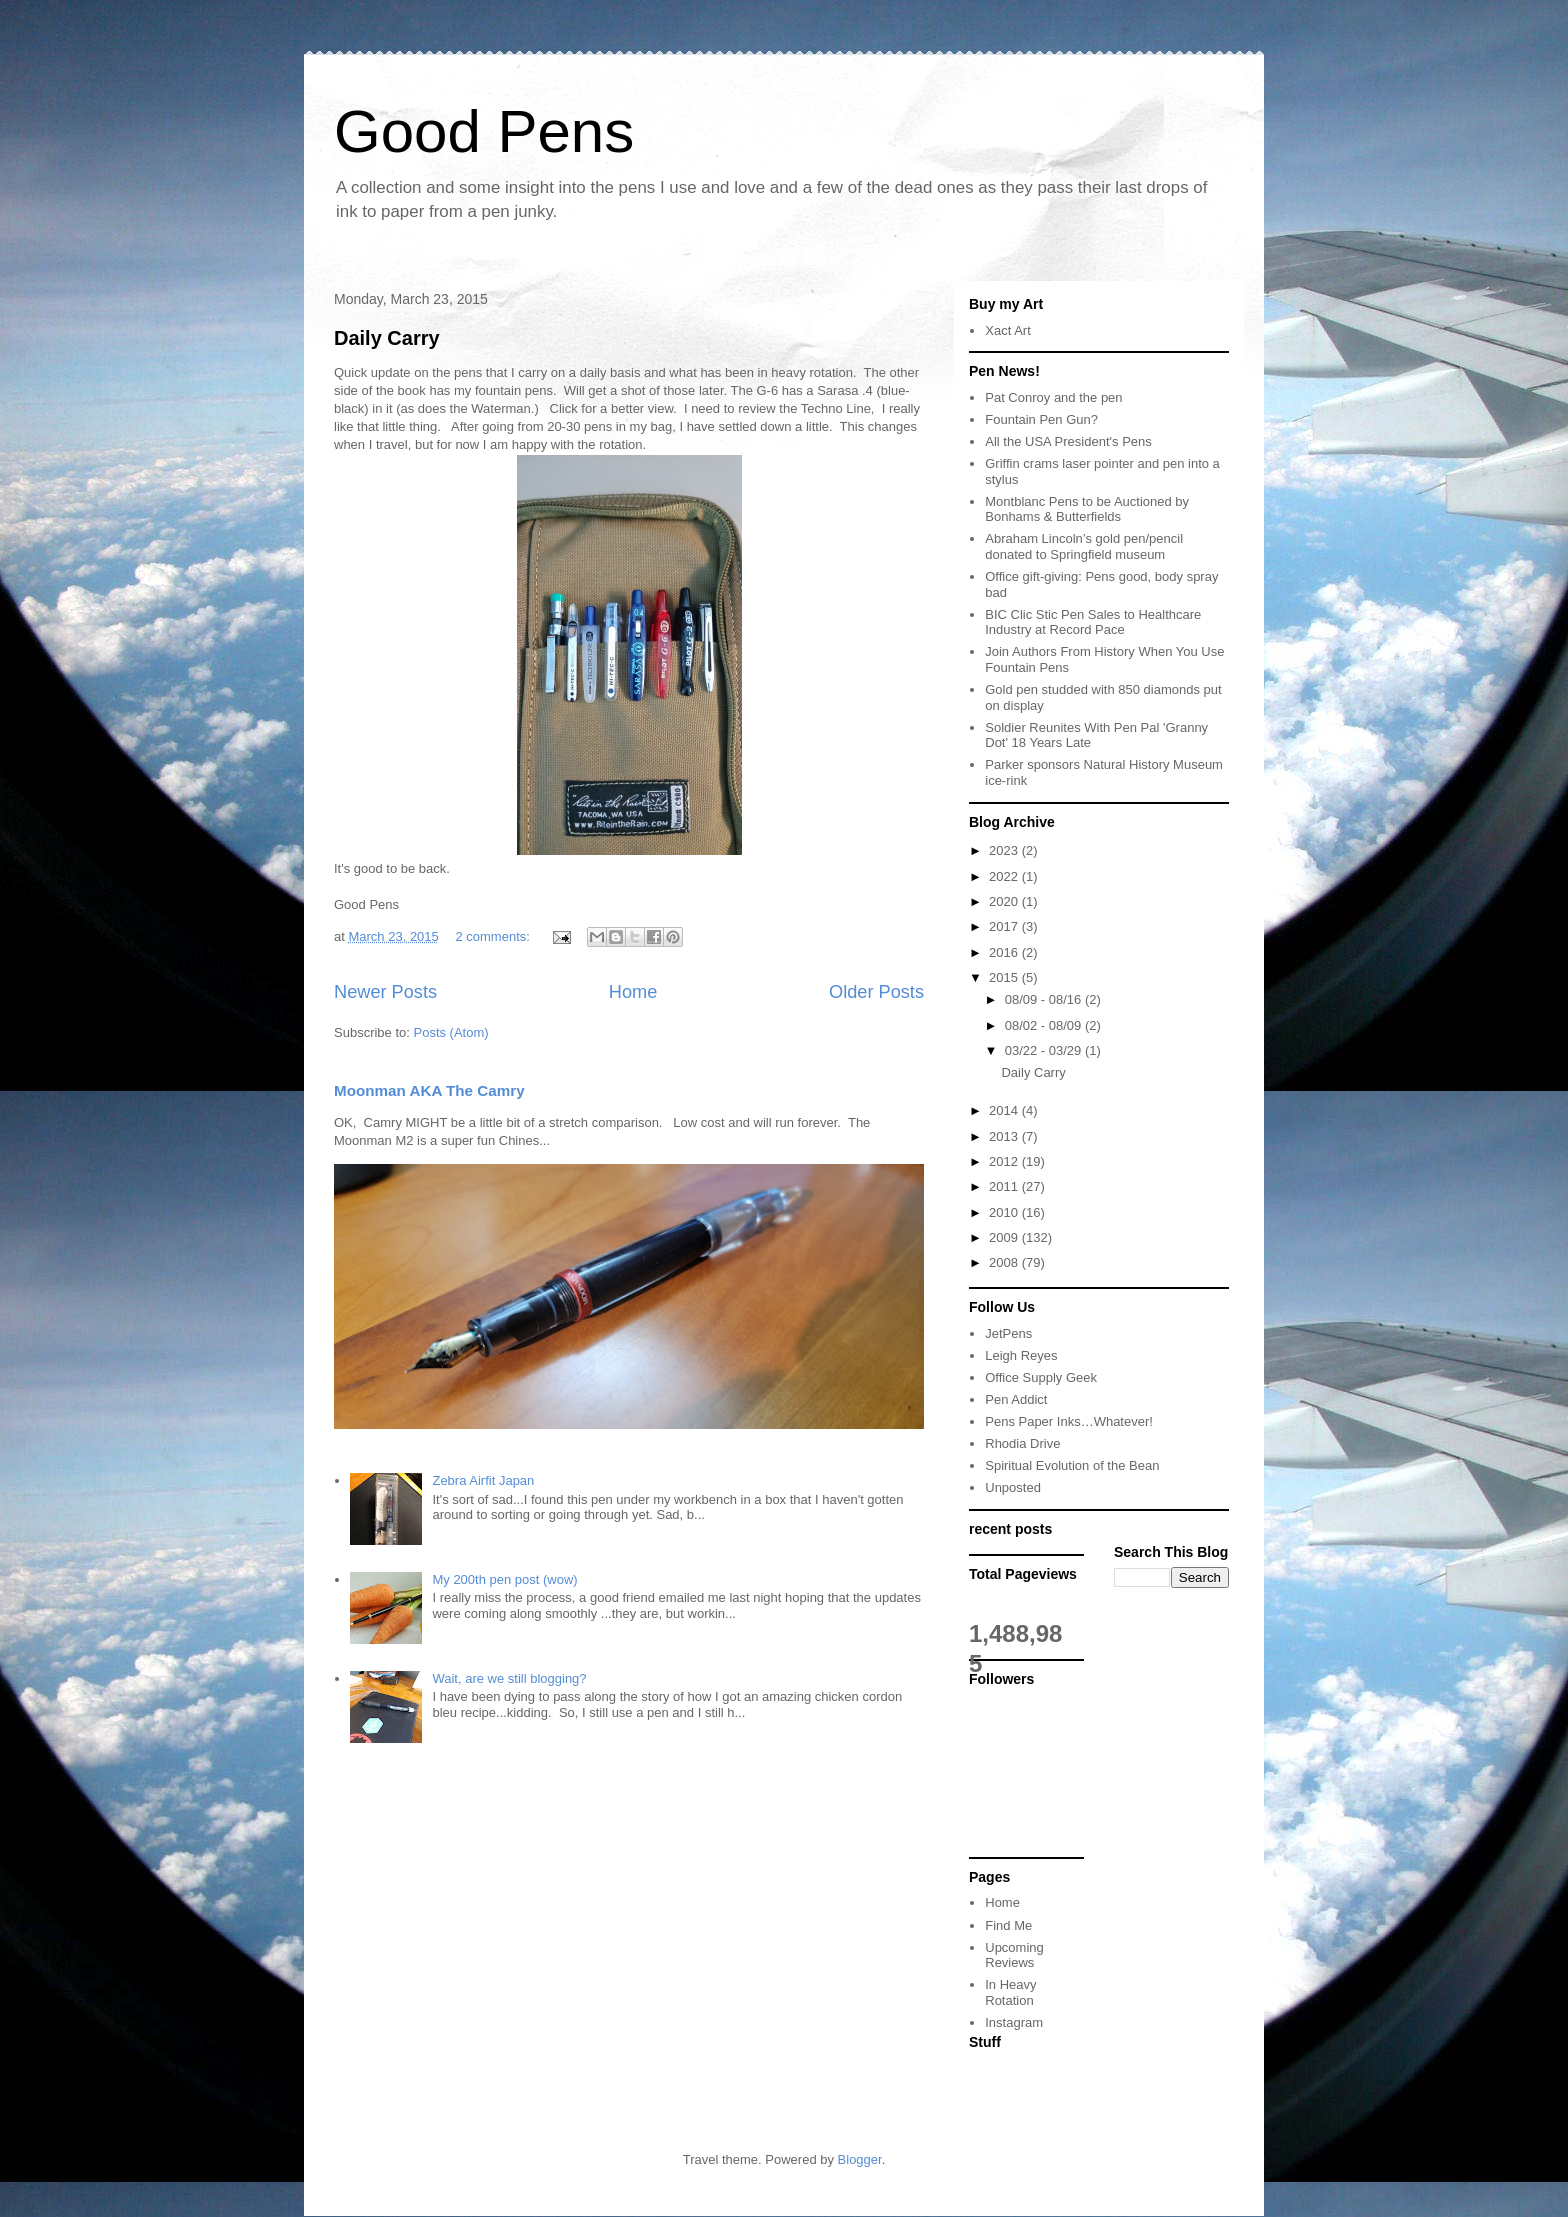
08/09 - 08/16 (1045, 999)
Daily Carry (387, 338)
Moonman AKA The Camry (429, 1090)
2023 (1005, 850)
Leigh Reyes (1021, 1355)
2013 (1005, 1136)
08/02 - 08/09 (1045, 1025)
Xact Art (1008, 330)
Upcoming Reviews (1014, 1955)
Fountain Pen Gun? (1041, 419)
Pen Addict (1016, 1399)
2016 (1005, 952)
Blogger (860, 2159)
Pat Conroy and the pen (1053, 397)
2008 (1005, 1262)
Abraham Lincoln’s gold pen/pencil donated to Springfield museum (1084, 546)
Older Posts (876, 992)
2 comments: (494, 936)
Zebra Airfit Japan (483, 1480)
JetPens (1008, 1333)
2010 (1005, 1212)
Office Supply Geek (1041, 1377)
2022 (1005, 876)
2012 (1005, 1161)
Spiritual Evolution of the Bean (1072, 1465)
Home (633, 992)
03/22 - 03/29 (1045, 1050)
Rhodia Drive (1022, 1443)
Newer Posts (385, 992)
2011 (1005, 1186)
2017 (1005, 926)
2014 (1005, 1110)
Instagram (1014, 2022)
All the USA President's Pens (1068, 441)
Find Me (1008, 1925)
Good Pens (484, 131)
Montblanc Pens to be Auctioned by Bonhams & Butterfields (1087, 509)
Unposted (1013, 1487)
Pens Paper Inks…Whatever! (1069, 1421)
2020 (1005, 901)
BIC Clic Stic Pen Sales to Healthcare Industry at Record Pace (1093, 622)
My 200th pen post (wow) (504, 1579)
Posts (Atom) (451, 1032)
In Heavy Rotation (1010, 1992)
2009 (1005, 1237)
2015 (1005, 977)
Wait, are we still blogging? (509, 1678)
